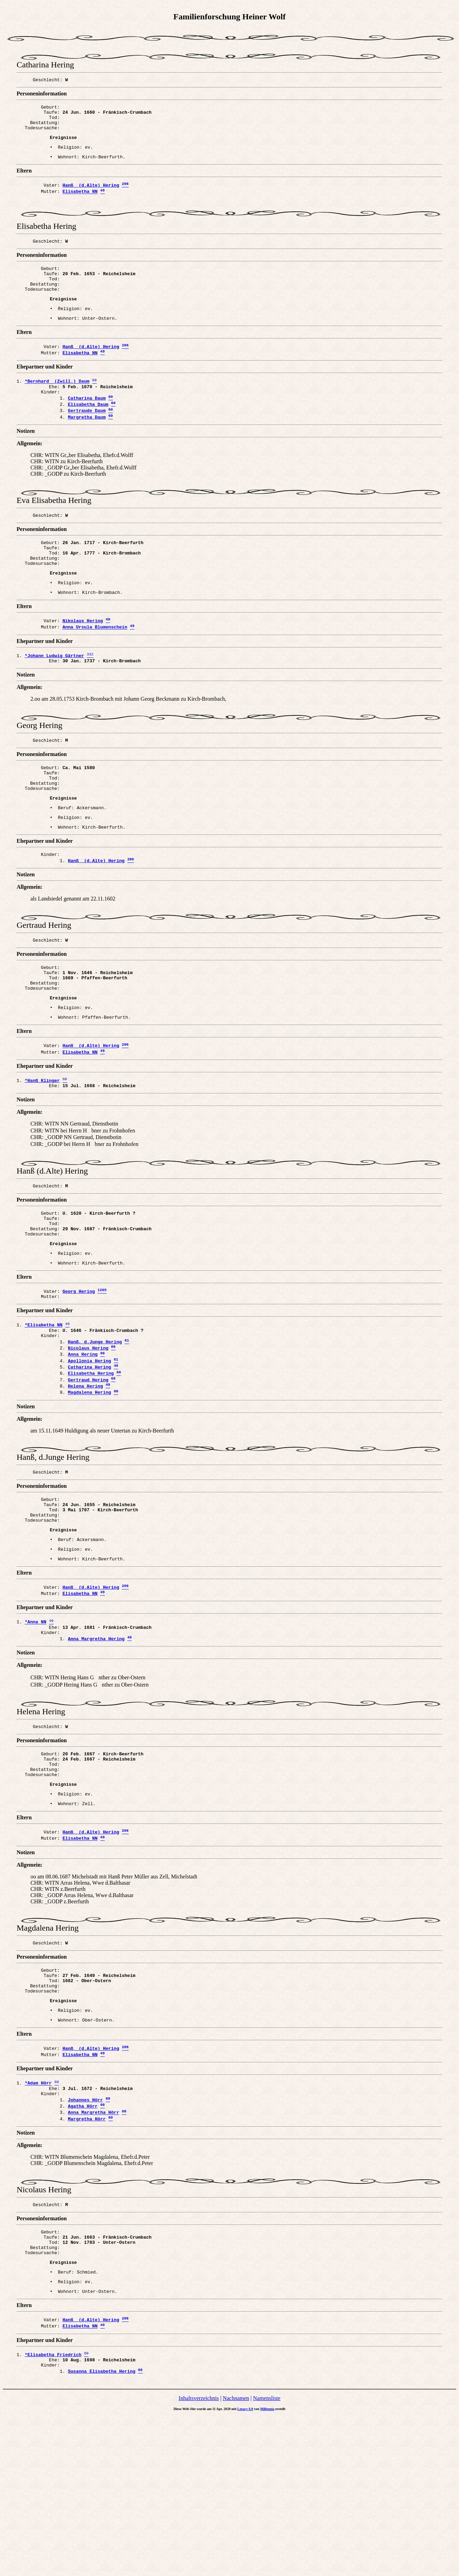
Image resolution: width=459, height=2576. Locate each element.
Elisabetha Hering (91, 1467)
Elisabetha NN (80, 203)
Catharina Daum (86, 428)
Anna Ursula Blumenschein (95, 672)
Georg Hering (79, 1374)
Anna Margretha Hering (96, 1751)
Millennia (267, 2568)
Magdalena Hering (89, 1489)
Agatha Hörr (83, 2247)
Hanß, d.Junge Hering (95, 1430)
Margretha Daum (86, 450)
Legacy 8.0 (245, 2568)
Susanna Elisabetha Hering (101, 2531)
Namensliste (267, 2558)
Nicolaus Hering (88, 1437)
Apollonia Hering (89, 1452)
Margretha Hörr (86, 2262)
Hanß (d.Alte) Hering (91, 195)
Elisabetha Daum (88, 435)
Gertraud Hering (88, 1474)
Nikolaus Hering (83, 664)
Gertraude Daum (86, 443)
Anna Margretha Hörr (93, 2254)
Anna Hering (83, 1444)
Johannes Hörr (85, 2240)
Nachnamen (236, 2558)
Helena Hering (85, 1481)
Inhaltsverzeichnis (198, 2558)
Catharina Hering (89, 1459)
